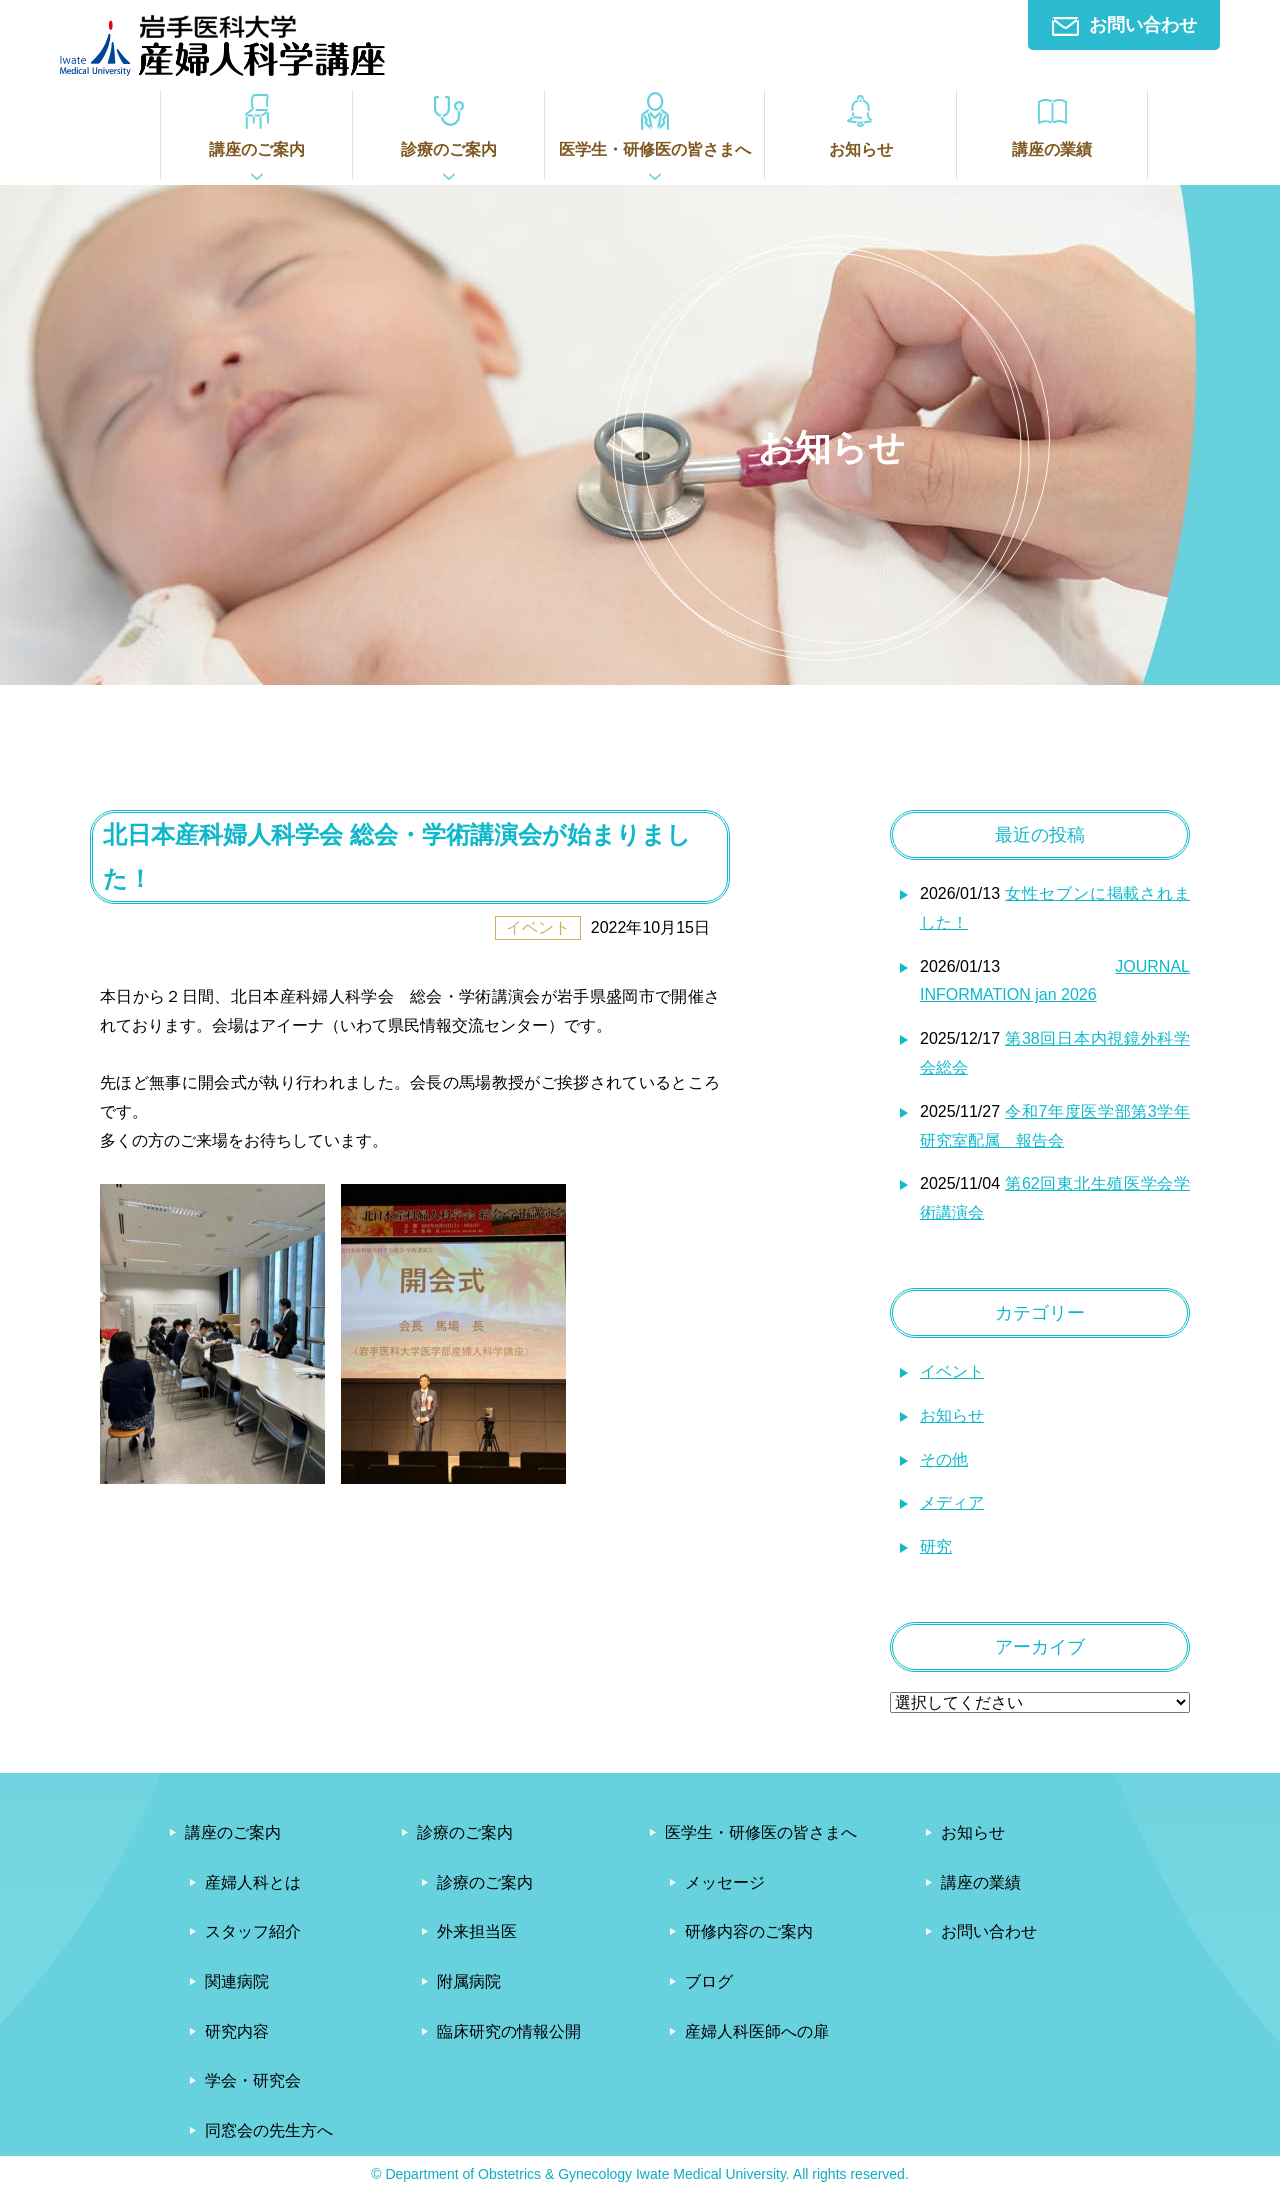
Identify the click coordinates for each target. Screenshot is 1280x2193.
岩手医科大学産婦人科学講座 (222, 45)
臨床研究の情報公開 (509, 2031)
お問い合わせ (1124, 25)
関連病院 (237, 1981)
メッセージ (725, 1882)
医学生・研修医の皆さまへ (654, 124)
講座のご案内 (256, 124)
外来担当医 (477, 1931)
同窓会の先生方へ (269, 2130)
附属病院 (469, 1981)
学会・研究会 (253, 2080)
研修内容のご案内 (749, 1931)
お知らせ (860, 124)
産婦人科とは (253, 1882)
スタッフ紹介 (253, 1931)
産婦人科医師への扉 (757, 2031)
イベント (952, 1371)
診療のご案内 (448, 124)
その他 (944, 1459)
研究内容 (237, 2031)
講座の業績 (1052, 124)
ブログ (709, 1981)
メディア (952, 1502)
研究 (936, 1546)
